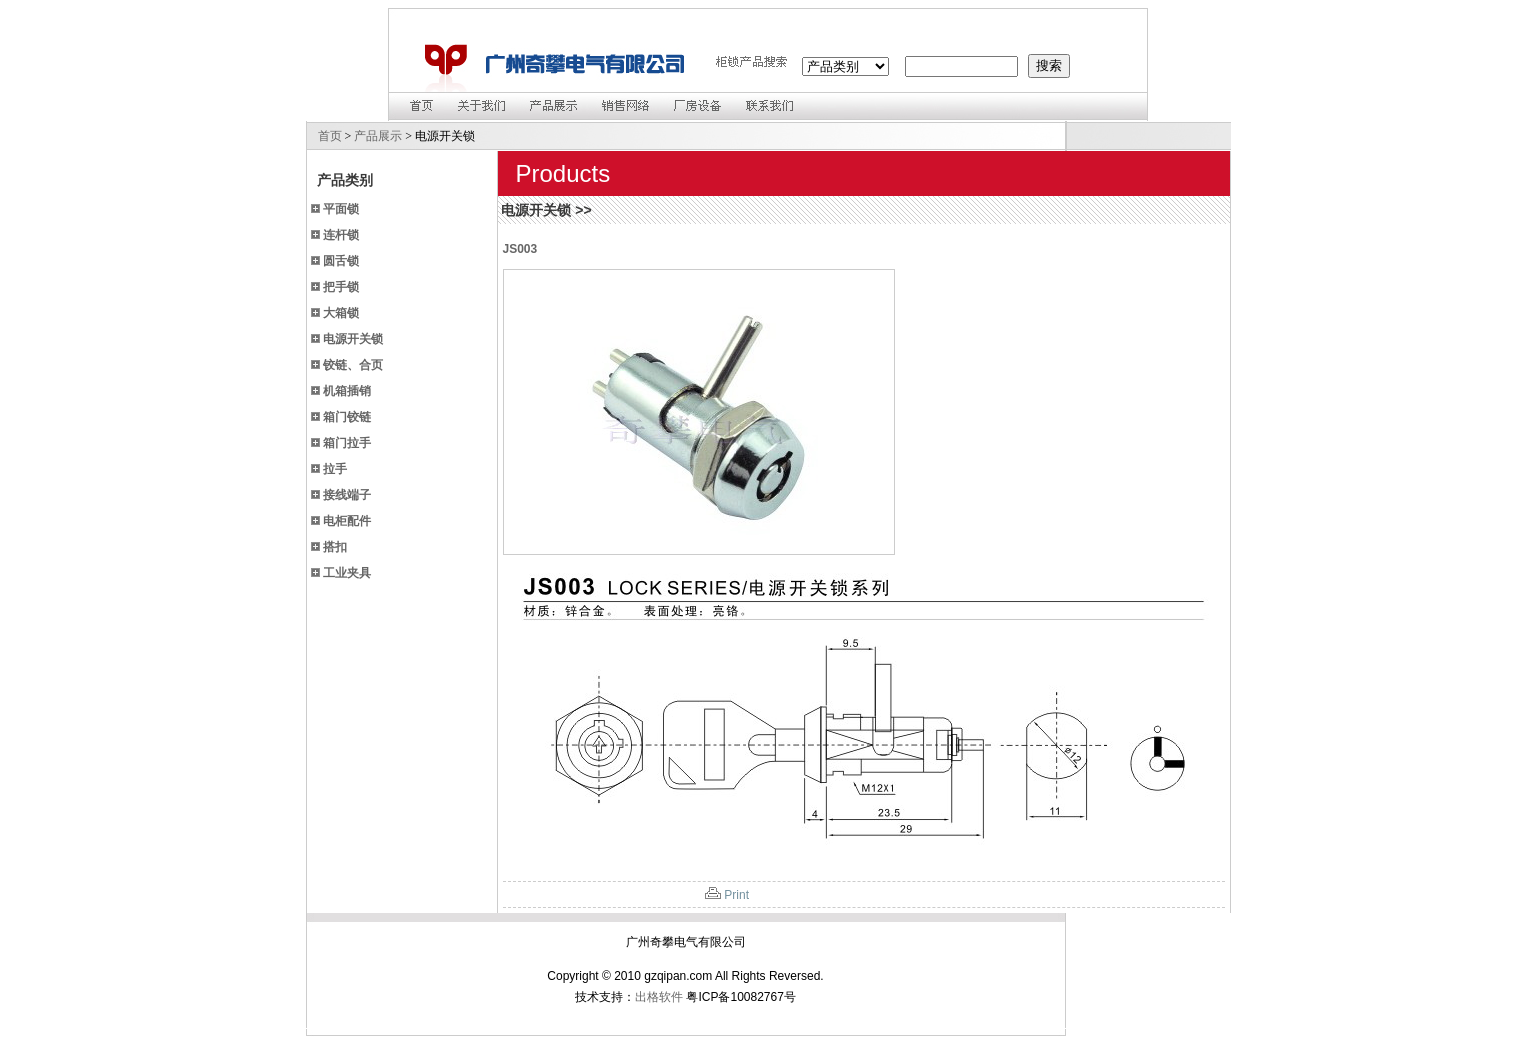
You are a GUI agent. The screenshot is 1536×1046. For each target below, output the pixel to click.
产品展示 (378, 136)
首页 (330, 136)
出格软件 (659, 997)
